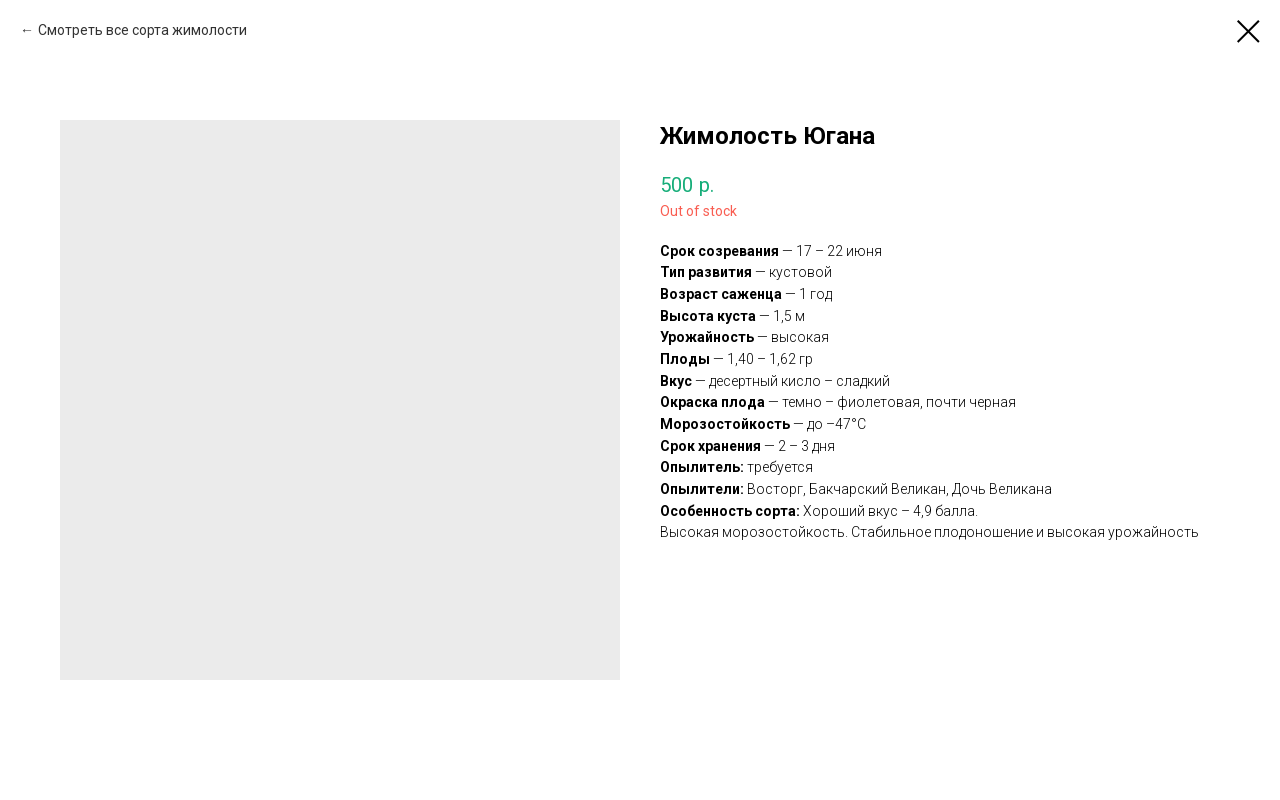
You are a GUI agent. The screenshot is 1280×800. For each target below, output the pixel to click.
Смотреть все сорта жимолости (142, 30)
